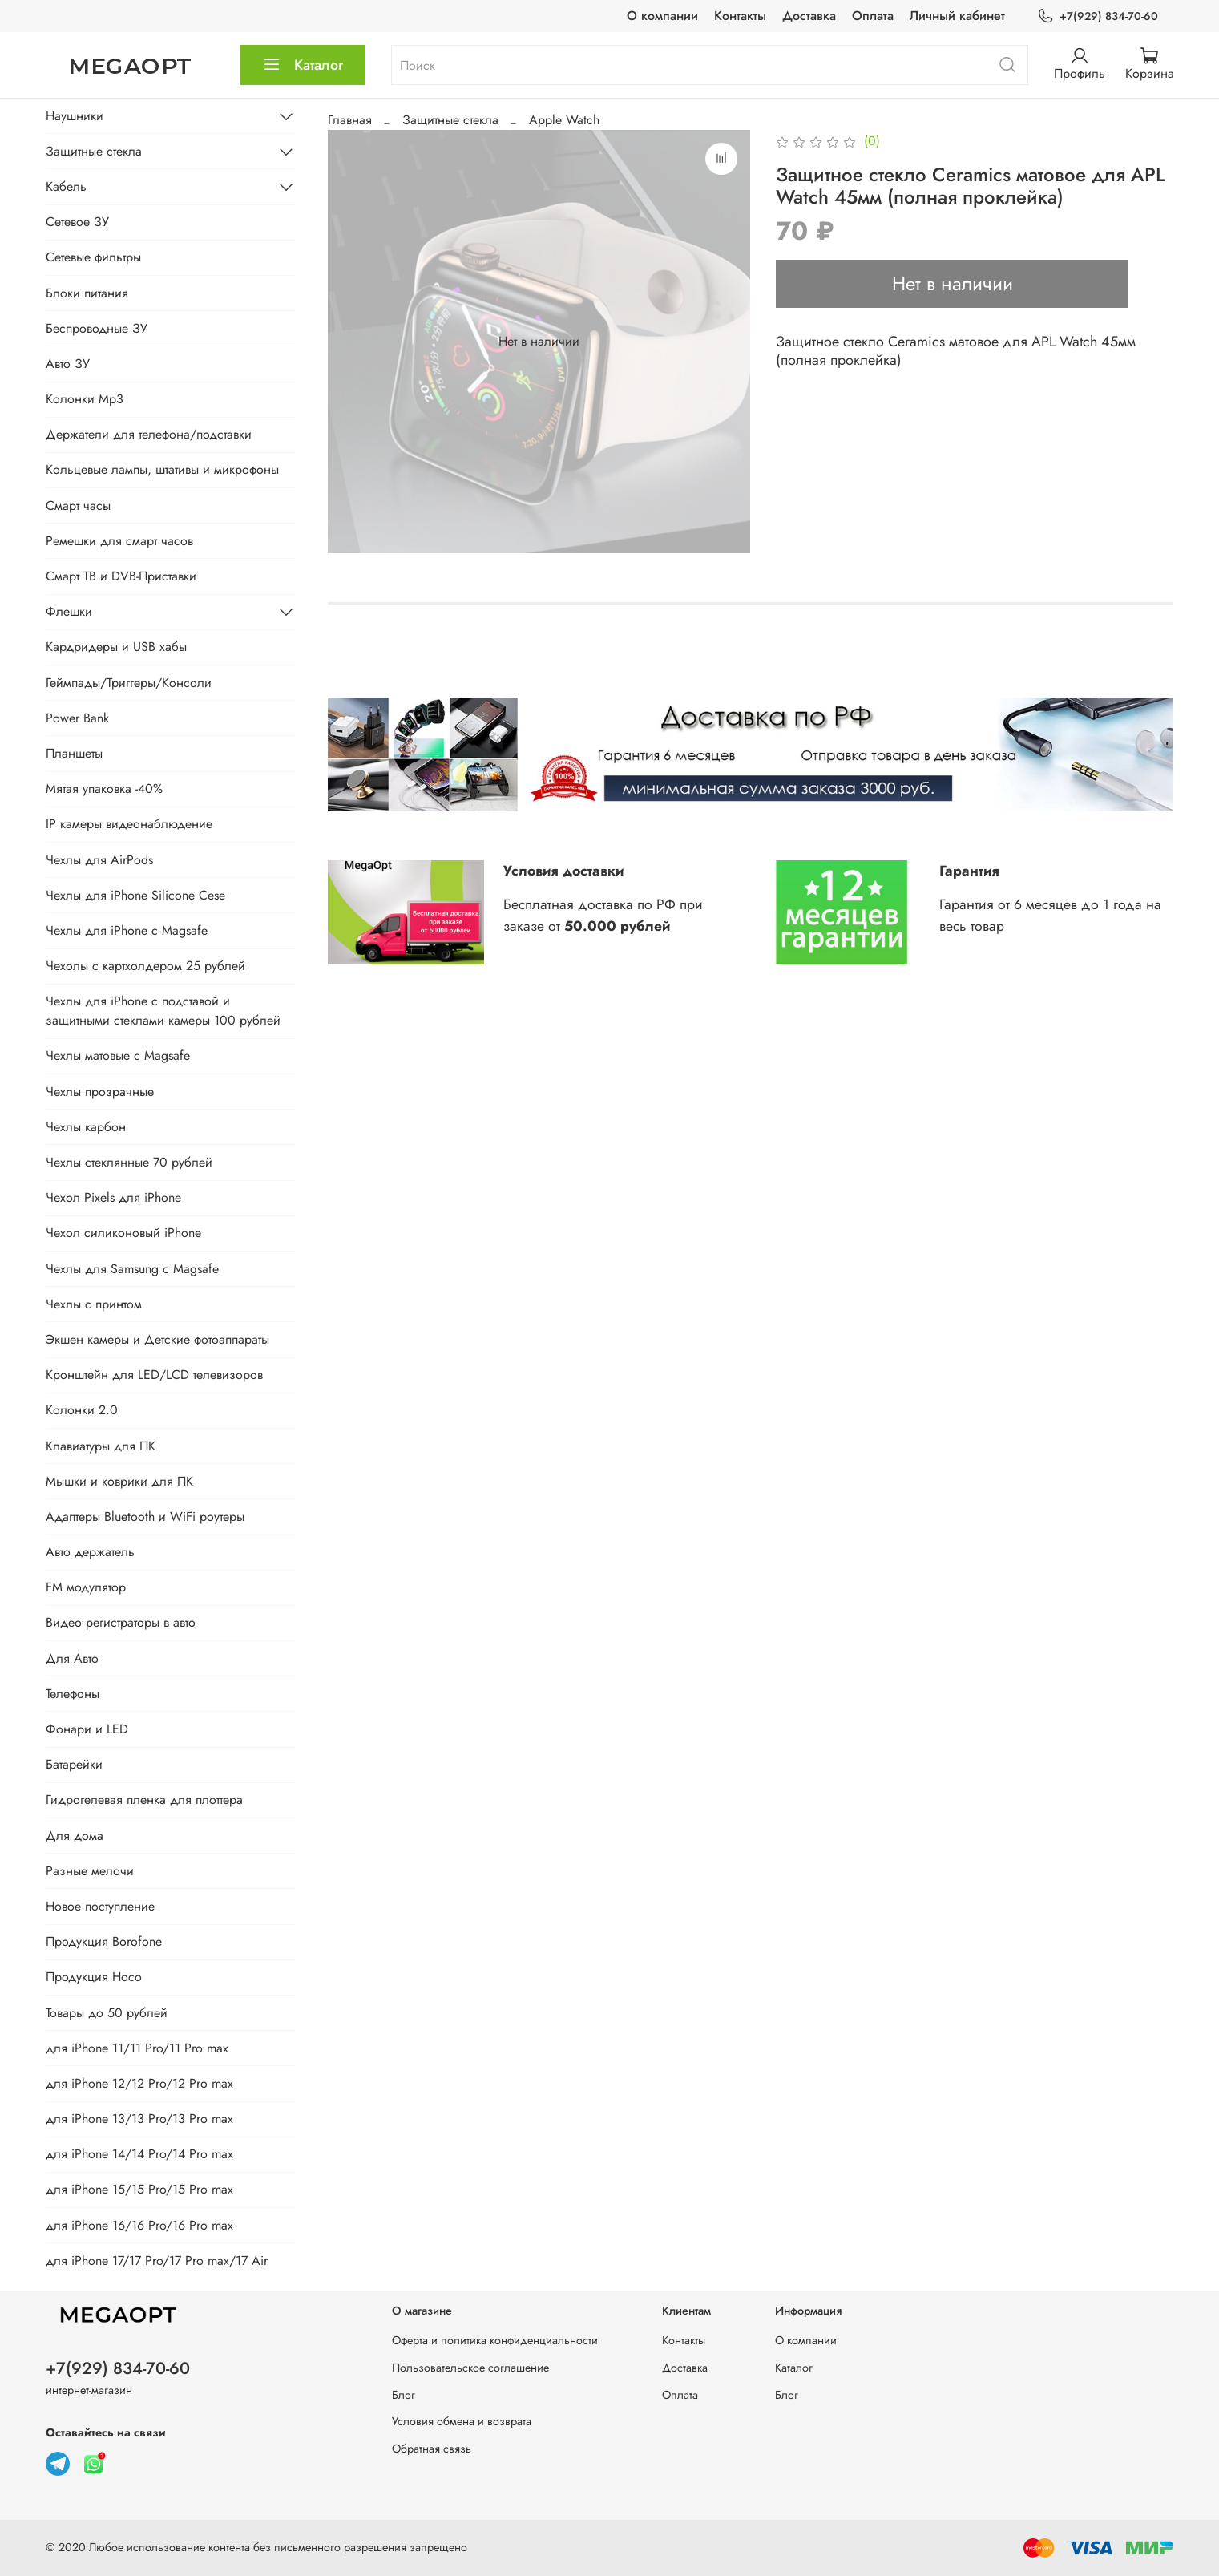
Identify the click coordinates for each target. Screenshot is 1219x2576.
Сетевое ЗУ (77, 221)
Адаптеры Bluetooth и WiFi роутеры (145, 1516)
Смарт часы (78, 505)
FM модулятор (86, 1587)
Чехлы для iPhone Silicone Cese (135, 895)
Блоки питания (87, 293)
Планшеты (74, 753)
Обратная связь (431, 2449)
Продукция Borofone (104, 1941)
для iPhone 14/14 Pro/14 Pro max (139, 2154)
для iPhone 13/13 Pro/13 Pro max (139, 2118)
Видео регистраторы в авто (121, 1622)
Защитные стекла (450, 120)
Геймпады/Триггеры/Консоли (129, 682)
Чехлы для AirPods (99, 860)
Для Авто (72, 1658)
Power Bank (77, 718)
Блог (403, 2395)
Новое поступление (100, 1906)
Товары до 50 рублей (107, 2013)
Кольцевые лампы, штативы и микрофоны (162, 469)
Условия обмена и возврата (461, 2421)
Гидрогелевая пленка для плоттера (144, 1799)
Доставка (809, 15)
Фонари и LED (87, 1729)
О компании (662, 15)
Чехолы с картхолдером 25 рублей (145, 965)
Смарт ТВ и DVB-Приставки (121, 576)
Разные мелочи (90, 1871)
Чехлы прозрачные (100, 1091)
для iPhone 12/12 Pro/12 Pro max (139, 2083)
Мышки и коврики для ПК (119, 1481)
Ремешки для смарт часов (119, 541)
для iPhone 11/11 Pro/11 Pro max (137, 2048)
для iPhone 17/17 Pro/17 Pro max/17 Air (157, 2260)
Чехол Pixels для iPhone (113, 1197)
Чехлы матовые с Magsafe (118, 1055)
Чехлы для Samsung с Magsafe (132, 1269)
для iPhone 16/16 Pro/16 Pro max (139, 2225)
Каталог (302, 65)
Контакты (740, 15)
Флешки (69, 611)
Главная (350, 120)
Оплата (873, 15)
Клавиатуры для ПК (100, 1446)
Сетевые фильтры (93, 257)
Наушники (74, 116)
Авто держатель (90, 1552)
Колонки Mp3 (84, 399)
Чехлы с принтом (94, 1304)
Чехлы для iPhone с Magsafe (127, 930)
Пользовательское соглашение (470, 2368)
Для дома (74, 1835)
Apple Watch (564, 120)
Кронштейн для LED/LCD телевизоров (154, 1374)
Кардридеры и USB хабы (116, 646)
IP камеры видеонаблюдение (129, 824)
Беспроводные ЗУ (96, 328)
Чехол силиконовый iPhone (123, 1232)
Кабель (66, 186)
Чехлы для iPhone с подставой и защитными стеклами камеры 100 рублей (163, 1010)
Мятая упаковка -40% (104, 788)
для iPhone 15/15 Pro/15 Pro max (139, 2189)
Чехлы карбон (86, 1127)
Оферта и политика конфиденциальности (495, 2340)
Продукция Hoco (94, 1976)
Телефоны (72, 1693)
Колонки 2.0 (82, 1410)
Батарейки (74, 1764)
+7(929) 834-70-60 (1097, 16)
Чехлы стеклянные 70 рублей (129, 1162)
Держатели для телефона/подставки (149, 434)
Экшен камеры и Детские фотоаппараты (157, 1339)
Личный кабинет (957, 15)
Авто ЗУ (68, 363)
